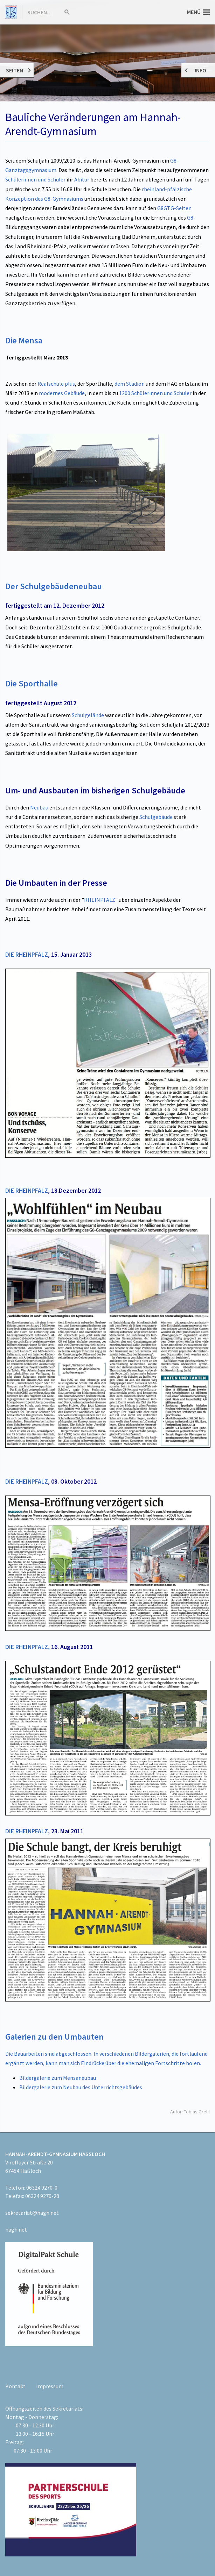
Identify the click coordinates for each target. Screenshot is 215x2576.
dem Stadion (130, 383)
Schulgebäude (156, 816)
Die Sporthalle (31, 683)
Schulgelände (88, 715)
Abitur (81, 179)
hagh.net (16, 2229)
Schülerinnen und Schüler (35, 179)
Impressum (49, 2386)
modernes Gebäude (62, 393)
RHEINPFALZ (99, 899)
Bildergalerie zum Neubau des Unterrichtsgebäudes (80, 2087)
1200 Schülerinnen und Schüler (155, 393)
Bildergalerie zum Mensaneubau (57, 2077)
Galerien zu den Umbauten (54, 2036)
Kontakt (15, 2386)
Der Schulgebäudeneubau (53, 586)
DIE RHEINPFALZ (26, 954)
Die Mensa (23, 340)
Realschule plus (56, 383)
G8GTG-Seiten (174, 208)
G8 (190, 217)
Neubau (39, 807)
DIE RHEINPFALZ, (27, 1647)
